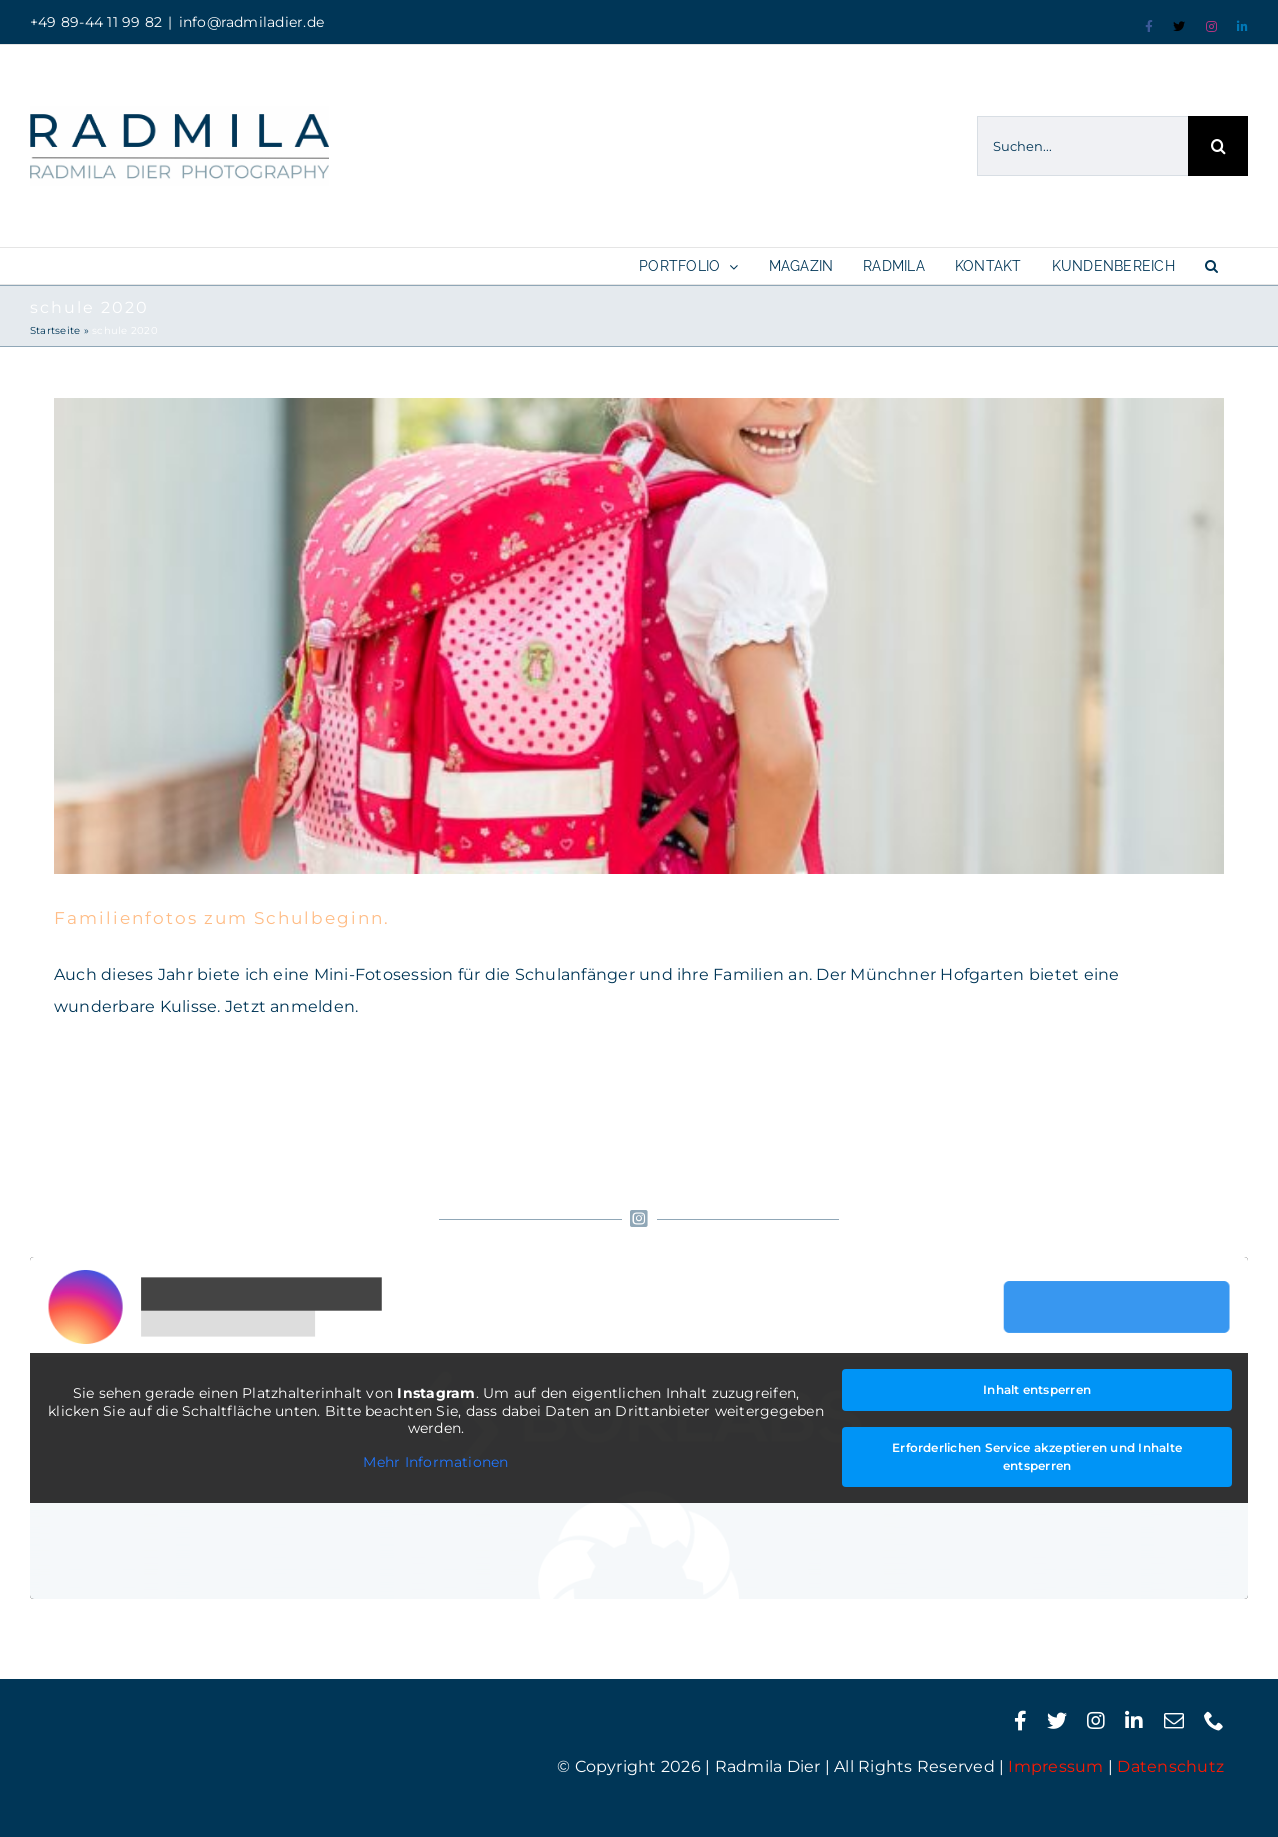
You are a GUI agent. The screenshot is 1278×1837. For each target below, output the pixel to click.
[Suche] (1218, 146)
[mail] (1174, 1721)
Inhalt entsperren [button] (1037, 1389)
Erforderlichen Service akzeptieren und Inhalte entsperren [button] (1037, 1456)
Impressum (1055, 1766)
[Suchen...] (1082, 146)
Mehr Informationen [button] (435, 1461)
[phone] (1214, 1721)
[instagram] (1096, 1721)
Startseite (55, 330)
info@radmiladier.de (252, 22)
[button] (1211, 266)
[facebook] (1020, 1721)
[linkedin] (1134, 1721)
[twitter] (1057, 1721)
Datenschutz (1170, 1766)
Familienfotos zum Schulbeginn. (222, 918)
